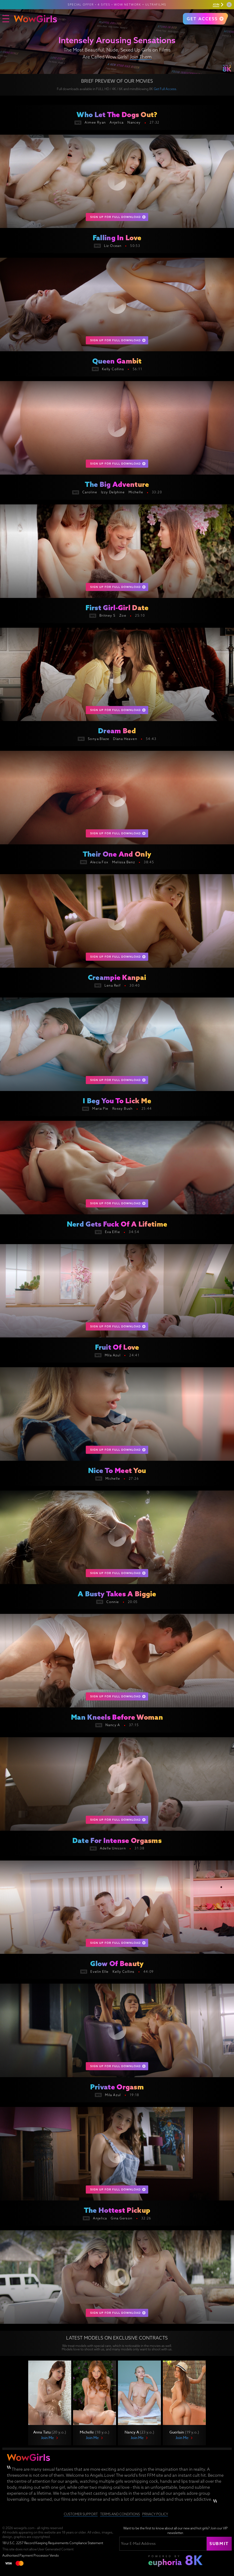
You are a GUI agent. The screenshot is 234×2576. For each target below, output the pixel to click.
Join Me (47, 2438)
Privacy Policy (155, 2514)
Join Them (141, 57)
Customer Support (81, 2514)
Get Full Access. (165, 89)
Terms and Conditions (120, 2514)
